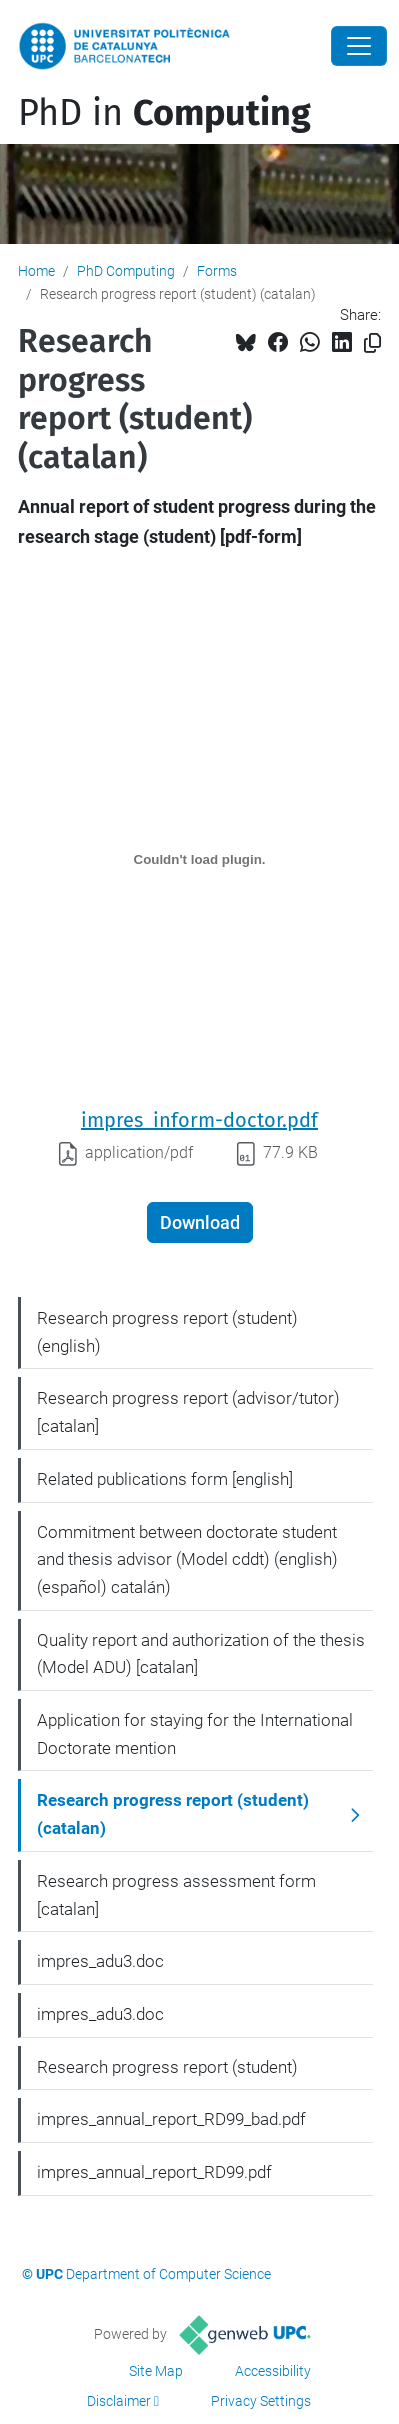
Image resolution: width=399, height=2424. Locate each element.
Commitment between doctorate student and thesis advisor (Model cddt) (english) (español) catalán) (187, 1559)
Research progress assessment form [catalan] (176, 1895)
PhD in (164, 113)
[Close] (359, 46)
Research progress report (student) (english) (167, 1332)
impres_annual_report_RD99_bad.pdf (171, 2119)
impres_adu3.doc (100, 1961)
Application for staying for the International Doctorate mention (195, 1734)
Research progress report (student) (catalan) (173, 1814)
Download (200, 1222)
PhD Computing (126, 271)
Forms (217, 271)
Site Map (156, 2371)
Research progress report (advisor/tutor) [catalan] (188, 1412)
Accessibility (273, 2371)
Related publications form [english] (165, 1479)
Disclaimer (119, 2401)
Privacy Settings (261, 2401)
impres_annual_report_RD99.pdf (154, 2172)
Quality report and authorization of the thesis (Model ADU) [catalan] (201, 1654)
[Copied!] (372, 343)
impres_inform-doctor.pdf (199, 1120)
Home (36, 271)
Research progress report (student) (167, 2067)
